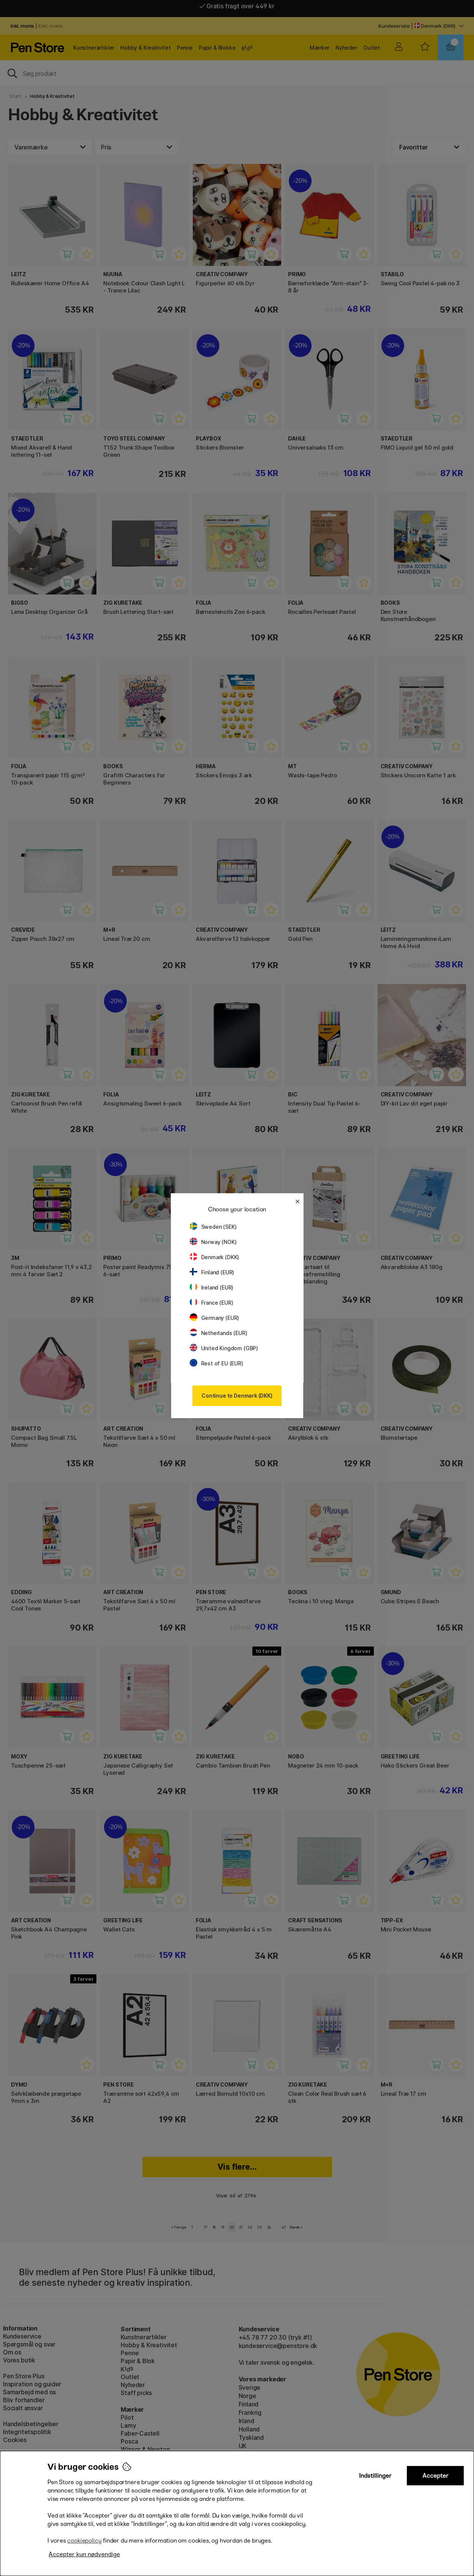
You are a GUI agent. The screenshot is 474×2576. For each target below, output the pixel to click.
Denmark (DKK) (214, 1257)
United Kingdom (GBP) (224, 1348)
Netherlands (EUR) (218, 1333)
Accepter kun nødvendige (84, 2554)
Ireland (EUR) (212, 1287)
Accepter (435, 2475)
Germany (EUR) (214, 1318)
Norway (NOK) (213, 1242)
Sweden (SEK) (213, 1227)
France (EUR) (211, 1302)
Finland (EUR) (212, 1272)
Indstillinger (375, 2475)
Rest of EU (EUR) (216, 1363)
